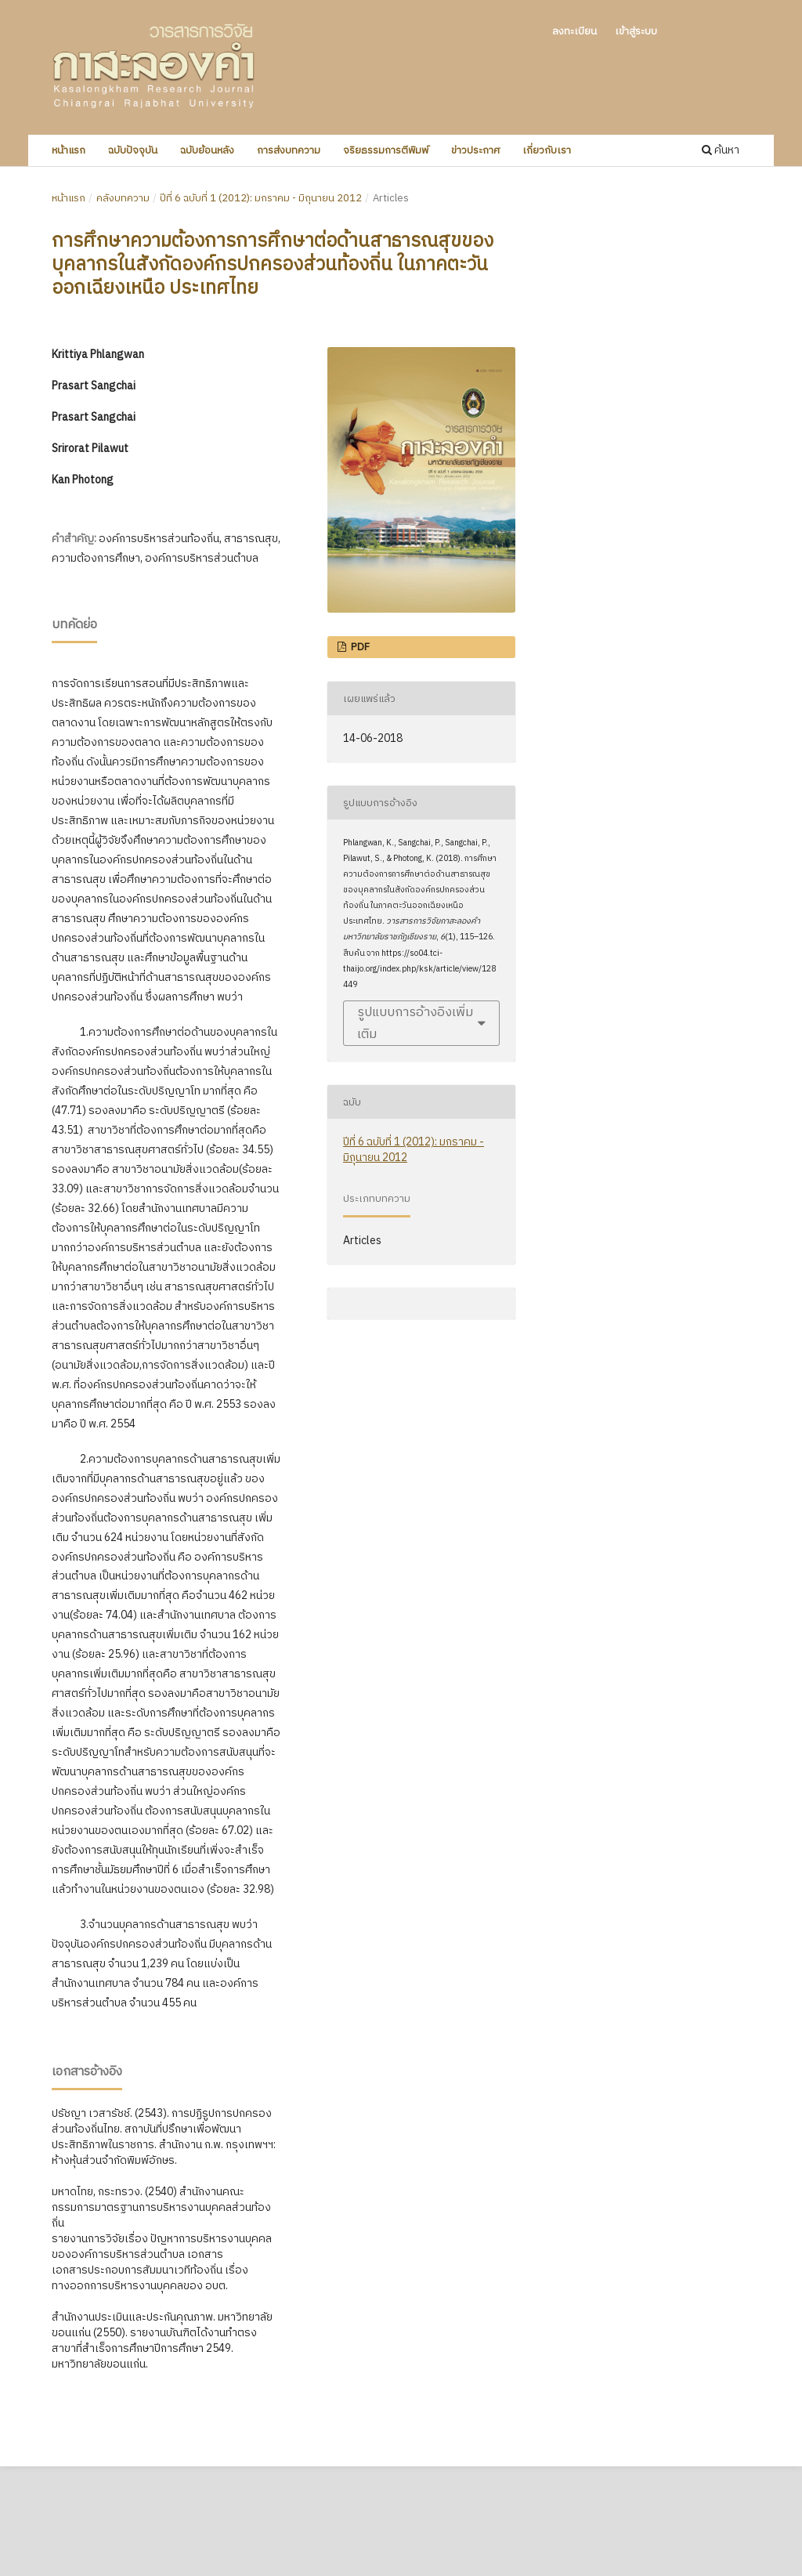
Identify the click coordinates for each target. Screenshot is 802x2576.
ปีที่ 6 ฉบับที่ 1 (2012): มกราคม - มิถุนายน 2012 (261, 198)
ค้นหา (720, 150)
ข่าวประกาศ (475, 150)
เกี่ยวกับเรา (546, 150)
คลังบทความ (123, 198)
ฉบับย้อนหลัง (207, 150)
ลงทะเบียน (574, 31)
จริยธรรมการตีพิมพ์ (385, 150)
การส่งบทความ (288, 150)
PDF (359, 647)
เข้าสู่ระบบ (636, 31)
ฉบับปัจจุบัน (132, 150)
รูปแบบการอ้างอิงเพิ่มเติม (415, 1023)
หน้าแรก (68, 150)
